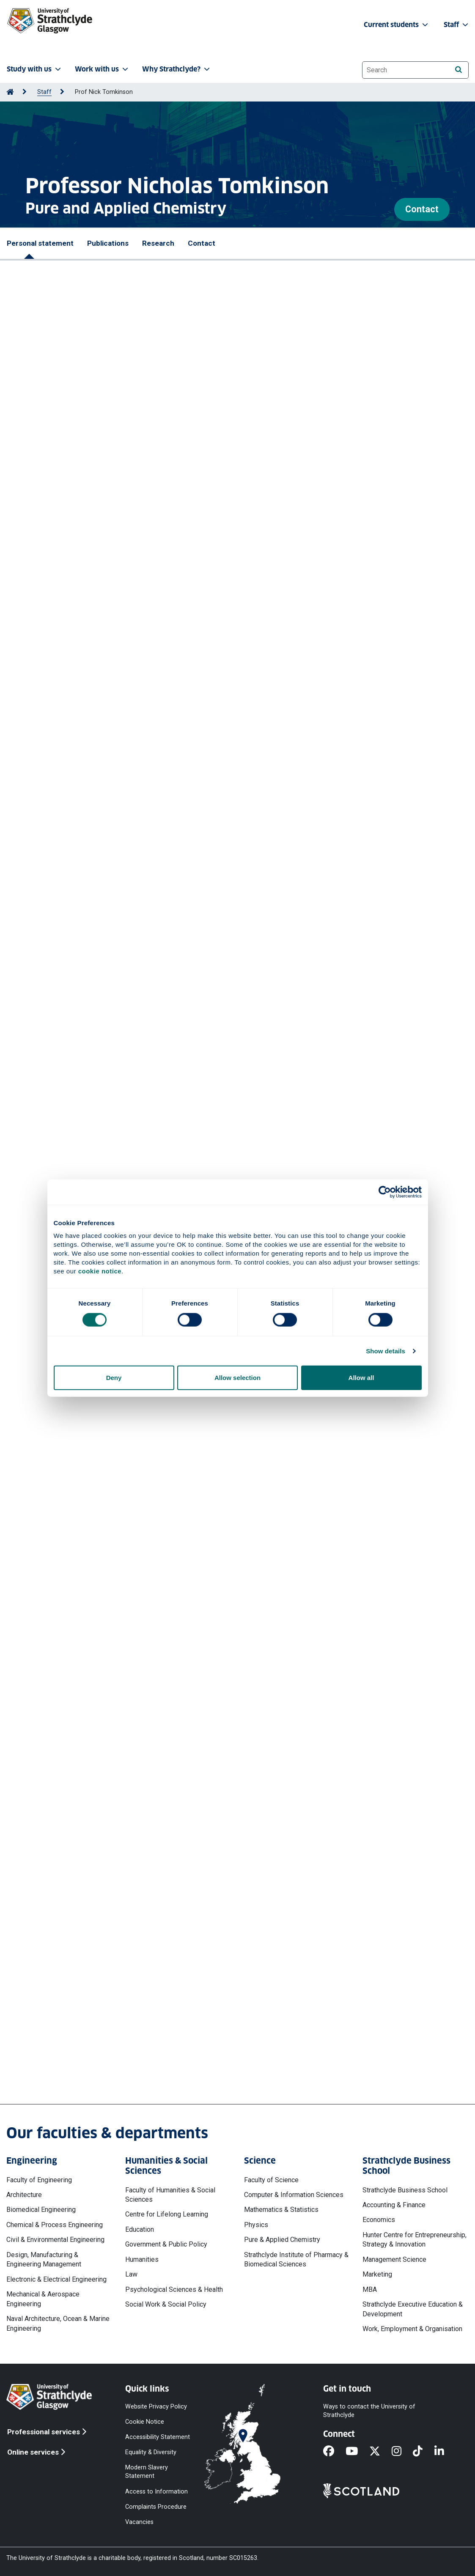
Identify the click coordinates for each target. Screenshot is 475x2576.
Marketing (377, 2274)
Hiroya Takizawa (45, 1328)
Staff (44, 92)
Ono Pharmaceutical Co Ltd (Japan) (76, 1403)
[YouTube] (357, 2451)
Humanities (142, 2259)
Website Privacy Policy (156, 2406)
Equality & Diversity (150, 2452)
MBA (369, 2289)
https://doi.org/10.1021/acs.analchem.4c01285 (89, 885)
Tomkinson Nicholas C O (75, 638)
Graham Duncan (83, 555)
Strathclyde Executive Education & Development (412, 2309)
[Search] (458, 69)
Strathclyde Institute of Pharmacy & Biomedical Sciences (296, 2259)
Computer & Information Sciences (293, 2195)
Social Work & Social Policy (165, 2304)
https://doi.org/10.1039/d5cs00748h (74, 738)
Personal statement (40, 243)
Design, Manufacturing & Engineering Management (43, 2259)
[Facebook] (334, 2451)
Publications (108, 243)
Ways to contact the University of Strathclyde (369, 2410)
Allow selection (237, 1377)
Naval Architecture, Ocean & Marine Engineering (58, 2323)
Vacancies (139, 2521)
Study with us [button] (35, 69)
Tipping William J (44, 545)
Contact (422, 209)
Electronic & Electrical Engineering (56, 2279)
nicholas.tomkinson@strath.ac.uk (87, 2048)
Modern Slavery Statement (146, 2472)
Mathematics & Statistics (281, 2210)
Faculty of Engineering (39, 2180)
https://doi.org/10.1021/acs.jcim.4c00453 (81, 959)
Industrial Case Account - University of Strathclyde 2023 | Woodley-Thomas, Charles (153, 1705)
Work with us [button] (102, 69)
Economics (378, 2220)
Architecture (24, 2195)
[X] (380, 2451)
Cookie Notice (144, 2421)
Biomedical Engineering (41, 2210)
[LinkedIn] (445, 2451)
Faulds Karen (38, 555)
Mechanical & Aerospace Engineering (43, 2298)
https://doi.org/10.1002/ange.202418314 (80, 821)
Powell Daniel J (96, 545)
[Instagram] (402, 2451)
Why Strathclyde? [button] (176, 69)
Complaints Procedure (156, 2506)
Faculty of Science (271, 2180)
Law (131, 2274)
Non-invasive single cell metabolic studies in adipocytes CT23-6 (121, 1753)
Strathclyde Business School (405, 2190)
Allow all (361, 1377)
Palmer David (111, 924)
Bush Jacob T (80, 795)
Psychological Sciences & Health (174, 2289)
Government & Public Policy (166, 2244)
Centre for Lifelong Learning (166, 2214)
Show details (385, 1350)
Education (139, 2229)
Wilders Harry (39, 776)
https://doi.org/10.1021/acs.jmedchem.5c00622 (90, 664)
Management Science (394, 2259)
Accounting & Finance (394, 2205)
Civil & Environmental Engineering (55, 2240)
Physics (256, 2225)
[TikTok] (423, 2451)
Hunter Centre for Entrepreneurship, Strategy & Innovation (414, 2239)
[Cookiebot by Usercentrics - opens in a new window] (385, 1191)
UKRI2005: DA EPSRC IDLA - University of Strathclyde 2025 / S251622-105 (135, 1545)
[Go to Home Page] (10, 92)
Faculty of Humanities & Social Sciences (170, 2194)
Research (158, 243)
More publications (67, 991)
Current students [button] (397, 24)
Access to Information (156, 2491)
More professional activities (88, 1495)
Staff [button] (457, 24)
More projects (59, 1901)
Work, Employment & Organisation (412, 2329)
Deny (114, 1377)
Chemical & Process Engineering (54, 2225)
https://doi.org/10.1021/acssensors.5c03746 (86, 581)
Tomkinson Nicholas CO (249, 545)
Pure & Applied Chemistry (282, 2240)
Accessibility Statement (157, 2436)
